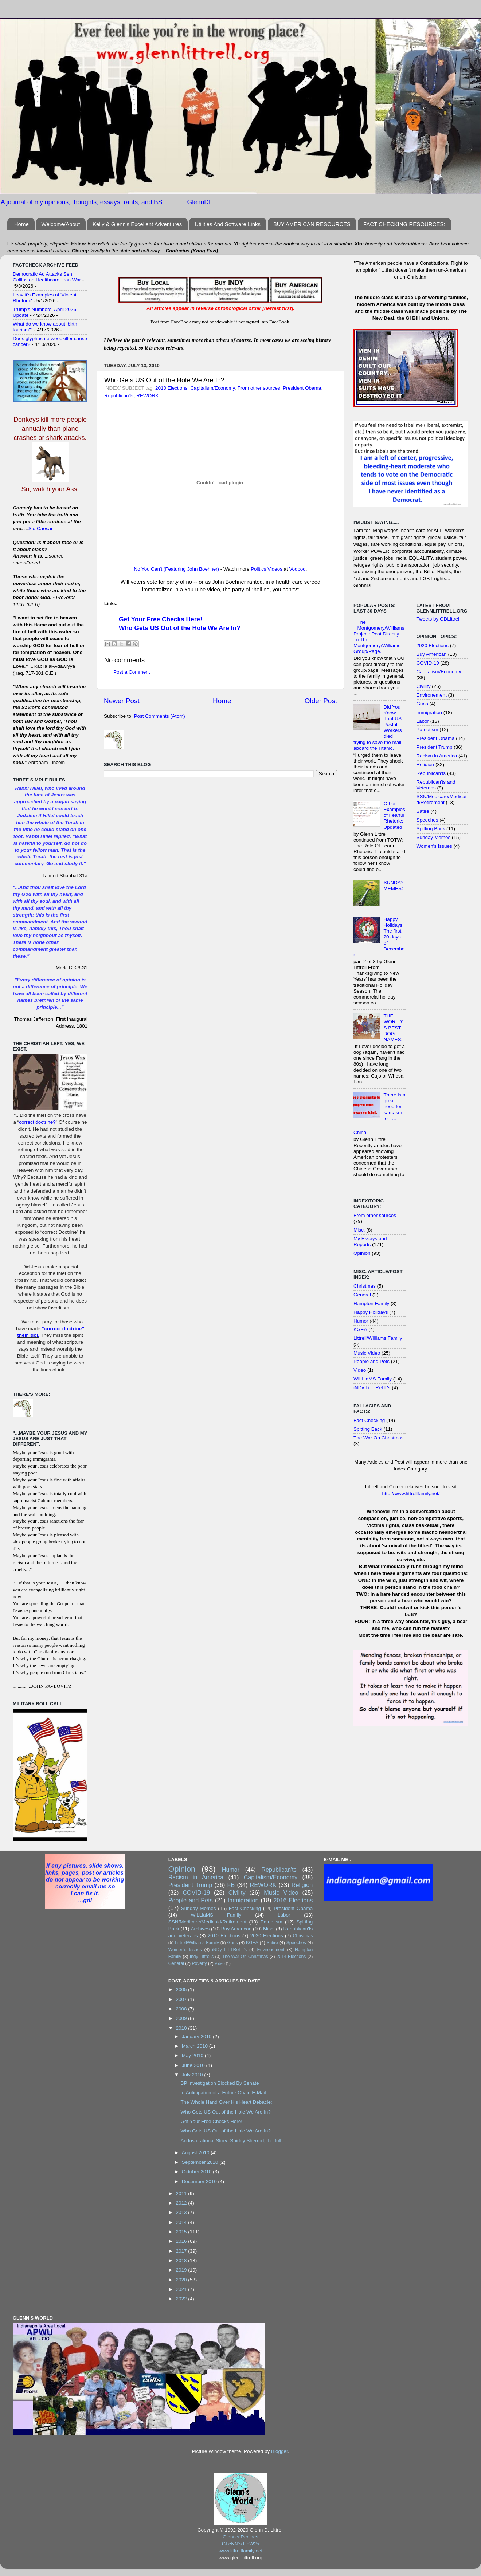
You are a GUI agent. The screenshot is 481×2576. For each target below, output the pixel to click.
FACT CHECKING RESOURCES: (404, 224)
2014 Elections (291, 1956)
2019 (182, 2270)
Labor (423, 721)
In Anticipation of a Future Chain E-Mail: (223, 2092)
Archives (200, 1928)
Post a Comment (131, 672)
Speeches (427, 820)
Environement (432, 695)
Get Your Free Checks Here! (160, 619)
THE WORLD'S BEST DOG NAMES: (393, 1027)
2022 (182, 2298)
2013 (182, 2212)
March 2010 (195, 2046)
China (359, 1132)
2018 (182, 2260)
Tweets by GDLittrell (439, 619)
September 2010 (201, 2162)
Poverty (199, 1963)
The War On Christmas (378, 1438)
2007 (182, 1999)
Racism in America (437, 756)
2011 (182, 2193)
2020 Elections (433, 645)
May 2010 (193, 2055)
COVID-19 (428, 663)
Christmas (364, 1286)
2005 (182, 1989)
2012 (182, 2203)
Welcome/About (61, 224)
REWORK (147, 395)
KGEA (360, 1329)
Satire (423, 811)
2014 (182, 2222)
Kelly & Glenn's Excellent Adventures (137, 224)
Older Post (321, 701)
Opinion (362, 1253)
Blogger (279, 2451)
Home (21, 224)
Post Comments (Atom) (159, 716)
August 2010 (196, 2152)
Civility (424, 686)
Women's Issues (434, 846)
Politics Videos (266, 569)
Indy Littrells (202, 1956)
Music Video (366, 1353)
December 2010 (200, 2181)
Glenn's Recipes (240, 2537)
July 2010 (193, 2074)
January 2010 (197, 2036)
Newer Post (122, 701)
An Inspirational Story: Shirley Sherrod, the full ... (233, 2140)
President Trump (435, 747)
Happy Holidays (370, 1312)
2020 (182, 2279)
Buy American (432, 654)
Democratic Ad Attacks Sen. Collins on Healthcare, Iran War (47, 277)
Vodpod (297, 569)
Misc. (359, 1230)
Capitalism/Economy (212, 388)
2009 (182, 2018)
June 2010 (194, 2065)
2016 (182, 2241)
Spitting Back (367, 1429)
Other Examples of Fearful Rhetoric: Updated (394, 815)
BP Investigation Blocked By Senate (219, 2083)
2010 (182, 2028)
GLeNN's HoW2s (240, 2544)
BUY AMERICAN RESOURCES (312, 224)
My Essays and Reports (370, 1241)
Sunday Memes (434, 837)
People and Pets (371, 1361)
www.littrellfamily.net (241, 2550)
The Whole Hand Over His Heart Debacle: (226, 2102)
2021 (182, 2289)
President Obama (302, 388)
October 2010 (197, 2171)
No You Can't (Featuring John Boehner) (176, 569)
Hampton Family (371, 1303)
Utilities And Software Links (228, 224)
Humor (360, 1321)
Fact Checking (369, 1420)
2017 (182, 2251)
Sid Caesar (40, 528)
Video (359, 1370)
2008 (182, 2009)
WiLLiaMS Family (372, 1379)
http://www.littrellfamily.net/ (410, 1493)
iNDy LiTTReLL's (372, 1387)
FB (231, 1885)
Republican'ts (119, 395)
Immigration (429, 712)
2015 (182, 2231)
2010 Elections (171, 388)
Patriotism (427, 729)
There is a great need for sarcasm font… (394, 1106)
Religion (425, 764)
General (362, 1294)
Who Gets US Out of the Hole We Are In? (179, 627)
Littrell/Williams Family (377, 1338)
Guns (422, 703)
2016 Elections (293, 1900)
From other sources (259, 388)
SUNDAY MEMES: (393, 885)
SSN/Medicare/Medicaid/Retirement (441, 799)
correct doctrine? (37, 1122)
